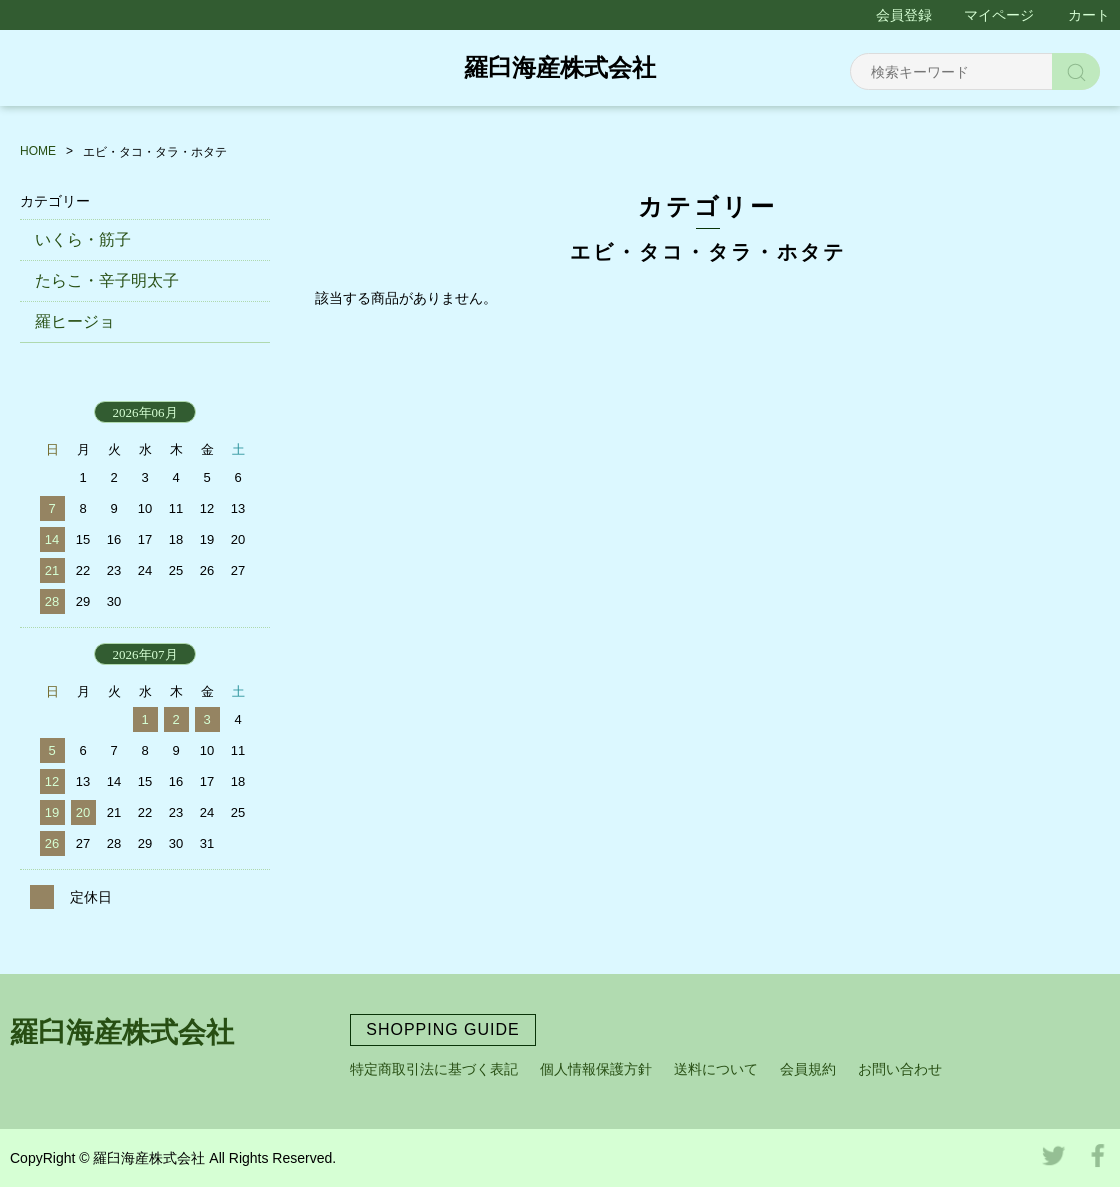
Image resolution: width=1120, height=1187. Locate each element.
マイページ (999, 15)
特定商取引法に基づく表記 (434, 1069)
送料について (716, 1069)
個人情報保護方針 (596, 1069)
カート (1089, 15)
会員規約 (808, 1069)
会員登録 (904, 15)
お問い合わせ (900, 1069)
